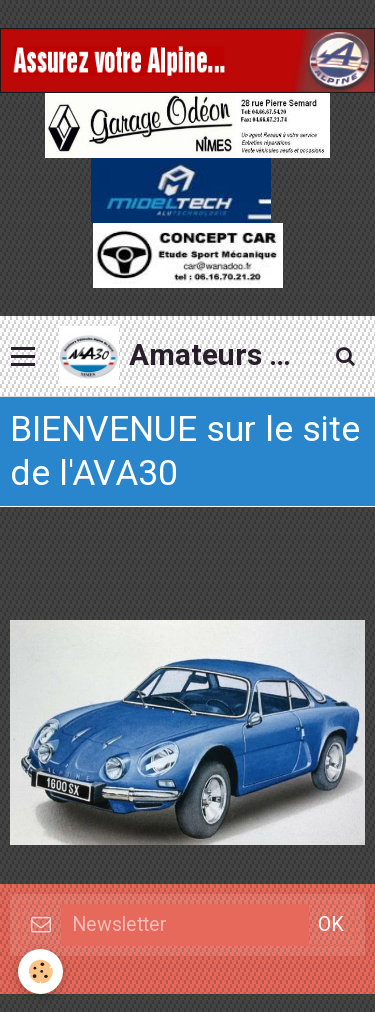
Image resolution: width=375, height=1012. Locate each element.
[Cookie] (40, 971)
